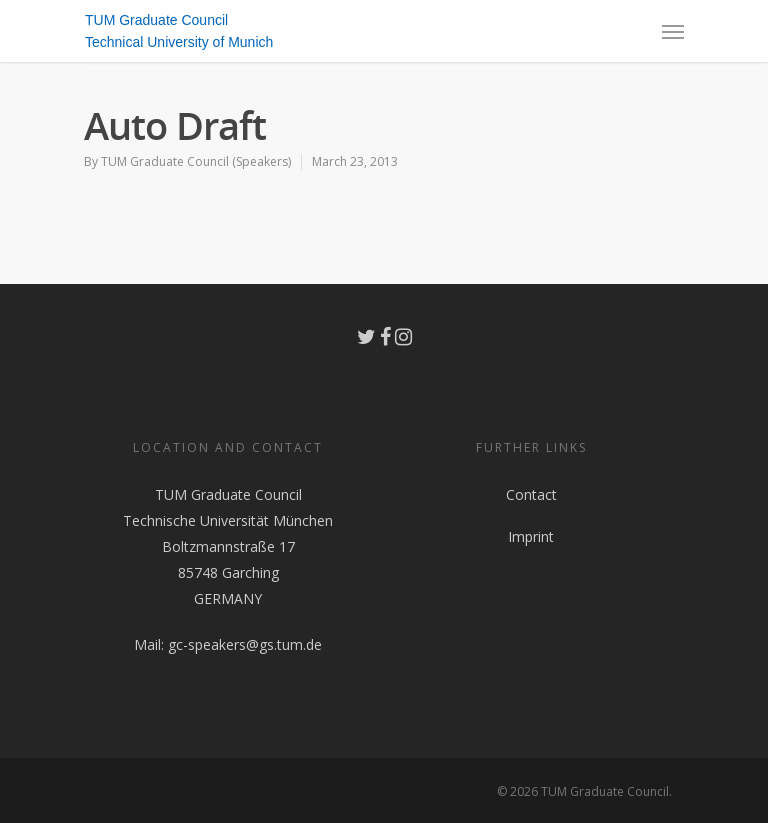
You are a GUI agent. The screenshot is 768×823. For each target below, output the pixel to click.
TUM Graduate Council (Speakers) (196, 161)
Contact (531, 494)
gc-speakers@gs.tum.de (245, 644)
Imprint (531, 536)
